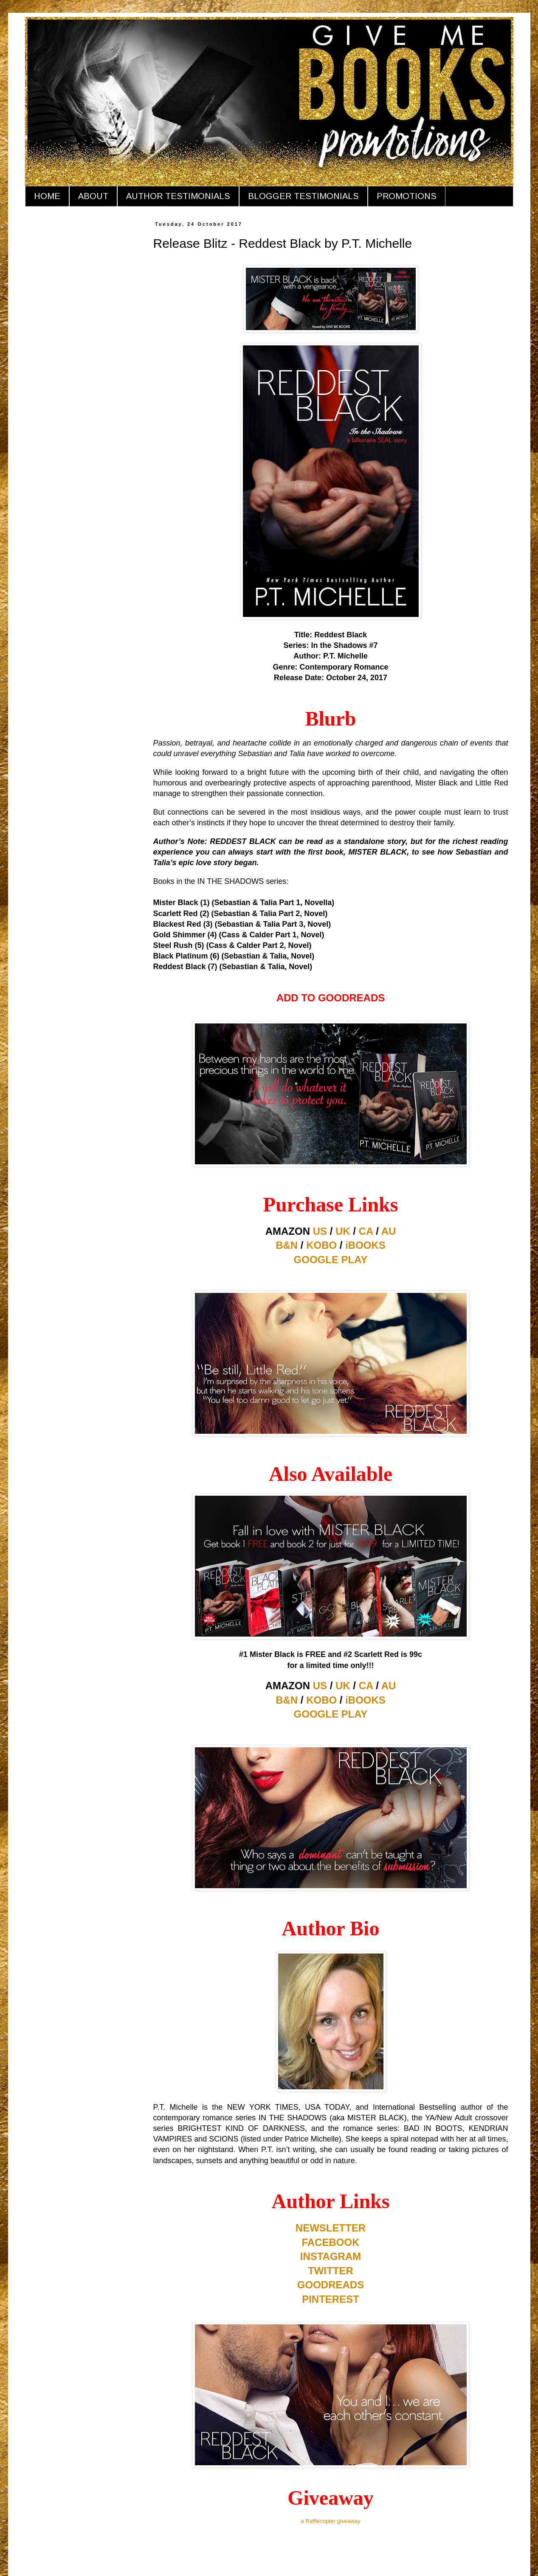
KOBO (321, 1245)
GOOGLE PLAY (331, 1259)
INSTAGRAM (330, 2256)
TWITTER (330, 2270)
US (320, 1231)
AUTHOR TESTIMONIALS (178, 196)
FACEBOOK (330, 2242)
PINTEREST (330, 2299)
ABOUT (93, 196)
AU (388, 1231)
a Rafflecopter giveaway (331, 2521)
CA (366, 1231)
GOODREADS (330, 2284)
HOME (47, 196)
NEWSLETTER (331, 2228)
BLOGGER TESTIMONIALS (303, 196)
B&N (287, 1245)
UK (342, 1231)
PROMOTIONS (407, 196)
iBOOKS (365, 1245)
